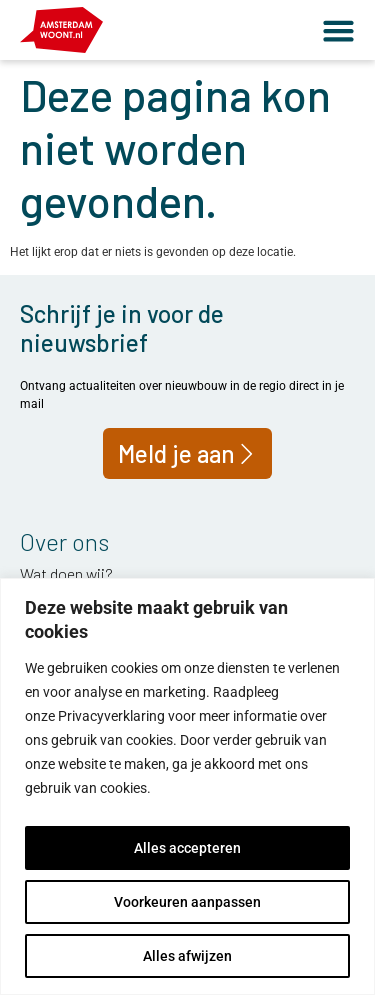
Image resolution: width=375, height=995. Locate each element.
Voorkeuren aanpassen (187, 902)
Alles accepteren (187, 848)
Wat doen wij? (66, 573)
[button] (338, 30)
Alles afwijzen (187, 956)
